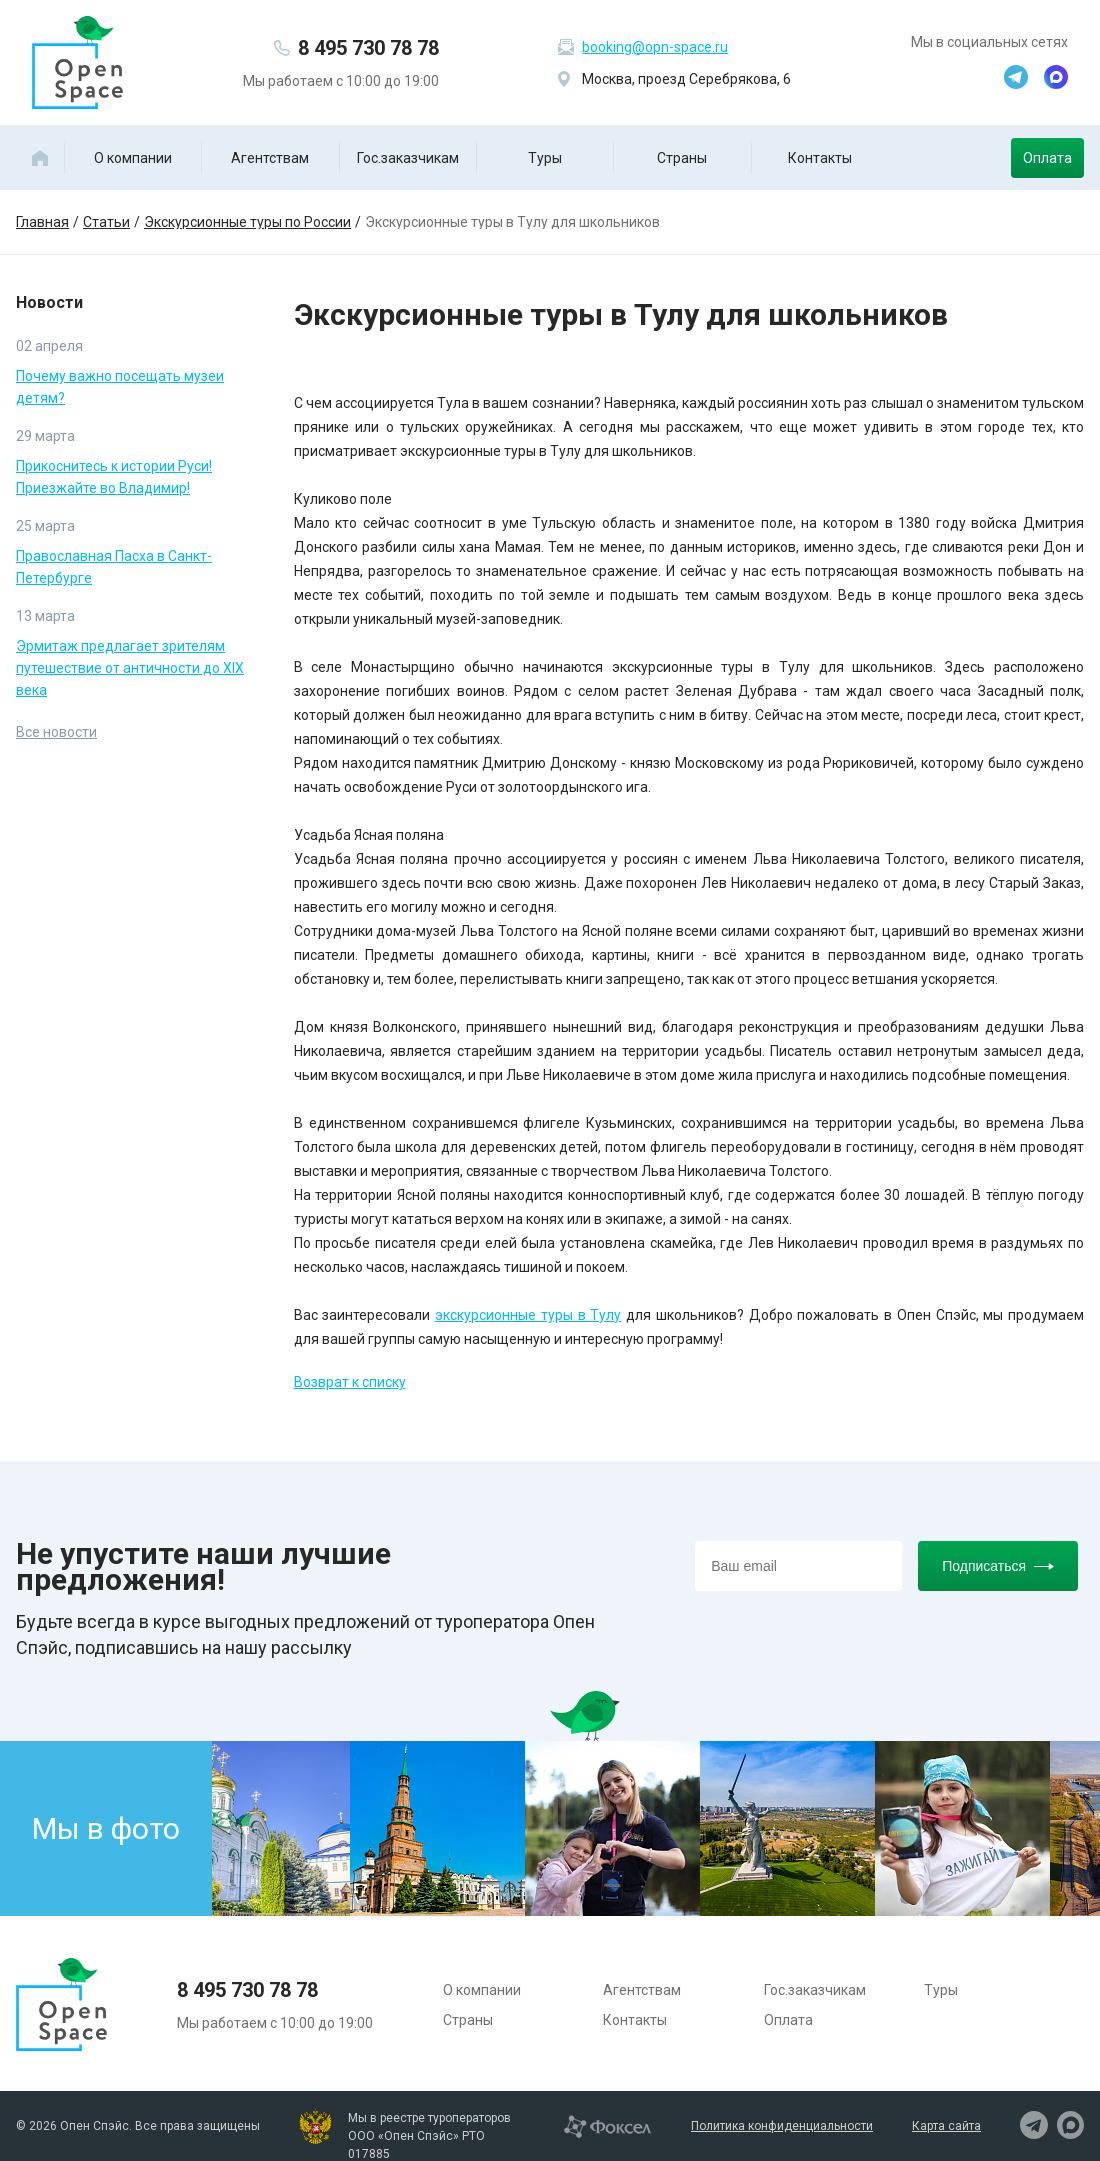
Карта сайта (946, 2126)
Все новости (56, 732)
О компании (133, 158)
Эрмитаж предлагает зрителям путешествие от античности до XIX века (130, 668)
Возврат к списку (350, 1382)
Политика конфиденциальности (782, 2126)
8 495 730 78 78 (368, 48)
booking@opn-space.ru (655, 47)
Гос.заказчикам (408, 158)
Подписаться (998, 1566)
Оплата (1047, 158)
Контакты (820, 158)
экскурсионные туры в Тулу (528, 1315)
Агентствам (270, 158)
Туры (545, 158)
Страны (682, 158)
